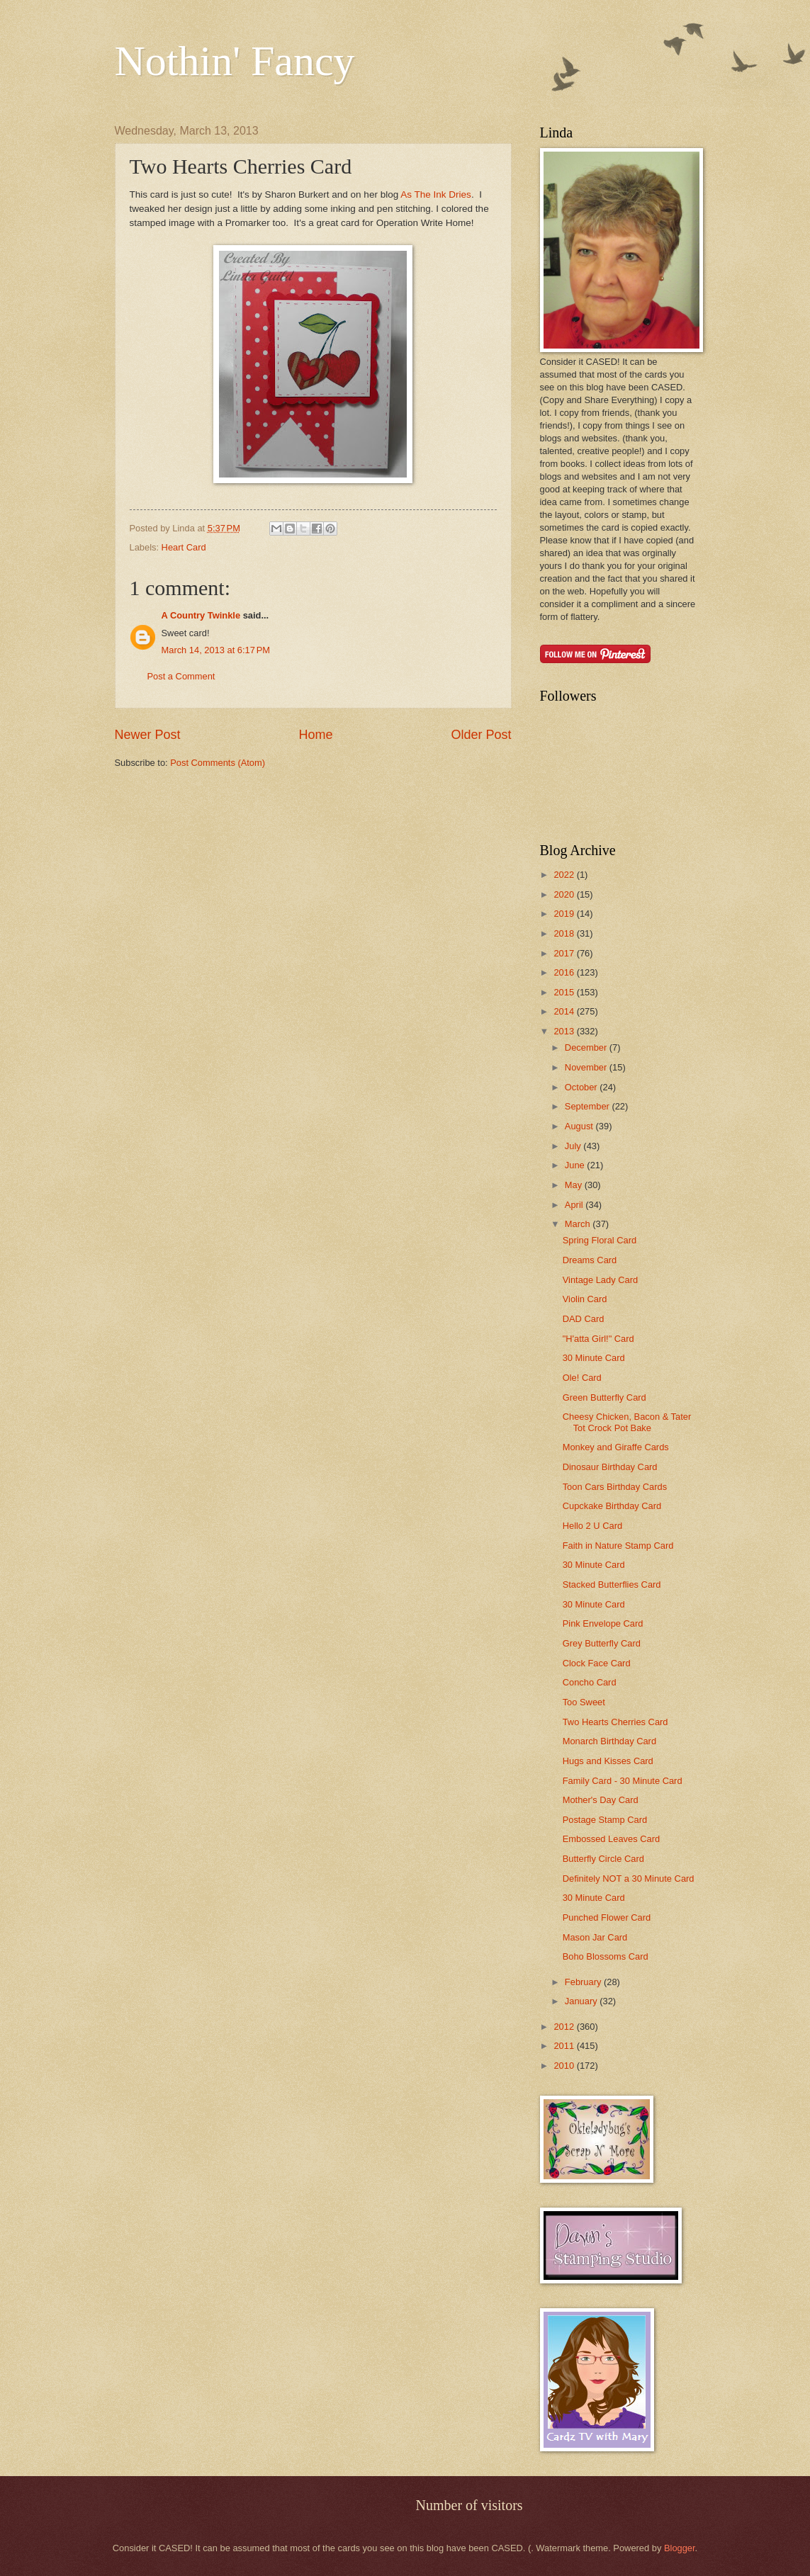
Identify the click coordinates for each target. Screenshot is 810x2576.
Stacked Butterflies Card (612, 1584)
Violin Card (585, 1299)
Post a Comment (181, 676)
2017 (564, 953)
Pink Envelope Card (603, 1623)
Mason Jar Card (595, 1937)
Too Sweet (584, 1702)
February (584, 1982)
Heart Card (184, 547)
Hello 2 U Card (592, 1525)
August (580, 1126)
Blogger (679, 2548)
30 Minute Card (594, 1357)
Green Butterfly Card (604, 1397)
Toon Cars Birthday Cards (615, 1486)
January (582, 2001)
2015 (564, 992)
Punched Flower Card (607, 1917)
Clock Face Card (597, 1663)
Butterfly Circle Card (603, 1858)
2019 (564, 913)
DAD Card (583, 1319)
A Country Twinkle (201, 615)
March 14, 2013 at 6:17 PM (216, 650)
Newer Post (148, 735)
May (575, 1185)
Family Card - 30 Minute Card (622, 1780)
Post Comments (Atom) (217, 762)
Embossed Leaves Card (611, 1839)
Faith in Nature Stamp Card (618, 1545)
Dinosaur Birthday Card (610, 1467)
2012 (564, 2026)
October (582, 1087)
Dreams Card (590, 1260)
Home (315, 735)
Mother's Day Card (601, 1800)
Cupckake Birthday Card (612, 1506)
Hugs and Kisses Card (608, 1761)
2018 (564, 933)
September (588, 1106)
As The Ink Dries (434, 194)
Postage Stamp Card (605, 1819)
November (587, 1067)
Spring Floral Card (599, 1240)
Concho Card (590, 1682)
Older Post (481, 735)
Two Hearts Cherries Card (615, 1722)
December (587, 1047)
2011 (564, 2045)
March (578, 1224)
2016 (564, 972)
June (576, 1165)
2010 (564, 2065)
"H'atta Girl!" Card (598, 1338)
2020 (564, 894)
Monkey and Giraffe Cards (616, 1447)
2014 (564, 1011)
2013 (564, 1031)
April (575, 1204)
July (574, 1146)
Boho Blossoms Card (605, 1956)
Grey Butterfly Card (602, 1643)
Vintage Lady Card (600, 1280)
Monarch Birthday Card (609, 1741)
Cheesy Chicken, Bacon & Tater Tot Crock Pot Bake (627, 1422)
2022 (564, 874)
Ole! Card (582, 1377)
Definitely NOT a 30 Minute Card (628, 1878)
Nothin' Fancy (235, 61)
